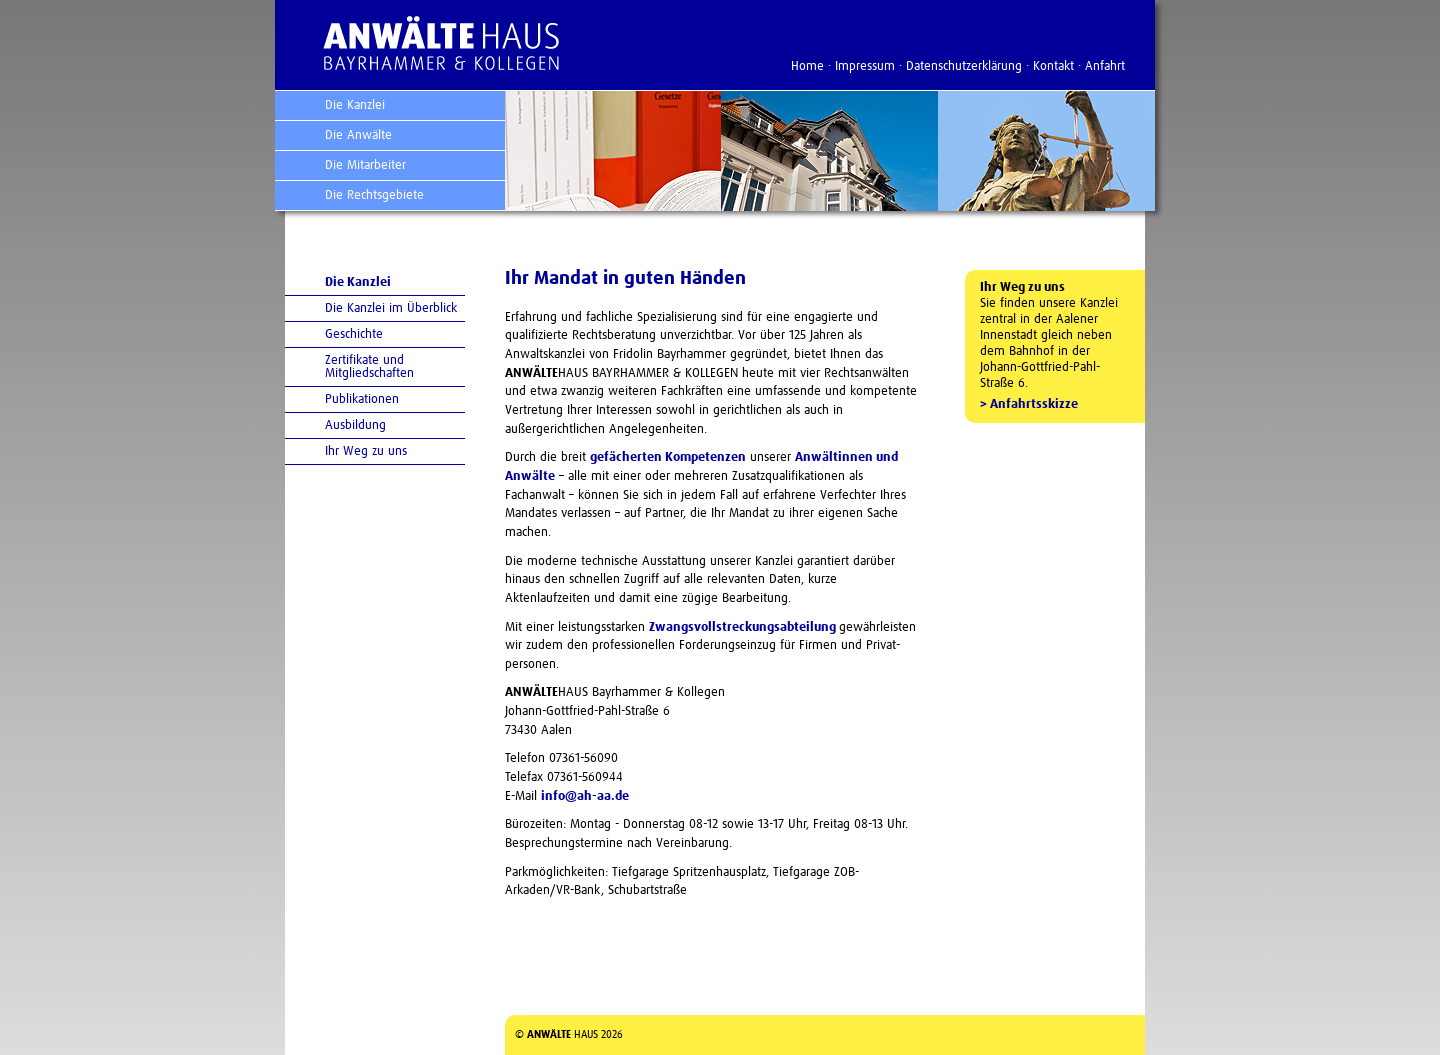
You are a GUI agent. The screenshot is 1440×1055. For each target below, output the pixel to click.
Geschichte (354, 334)
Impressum (865, 66)
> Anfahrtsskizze (1029, 404)
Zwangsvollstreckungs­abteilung (744, 627)
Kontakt (1053, 66)
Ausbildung (355, 425)
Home (807, 66)
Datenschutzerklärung (964, 66)
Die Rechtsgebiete (374, 195)
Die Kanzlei (355, 105)
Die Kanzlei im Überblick (391, 308)
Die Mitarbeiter (365, 165)
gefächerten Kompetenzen (668, 457)
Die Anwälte (358, 135)
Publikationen (362, 399)
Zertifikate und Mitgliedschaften (369, 367)
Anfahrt (1105, 66)
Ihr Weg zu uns (366, 451)
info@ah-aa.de (585, 796)
